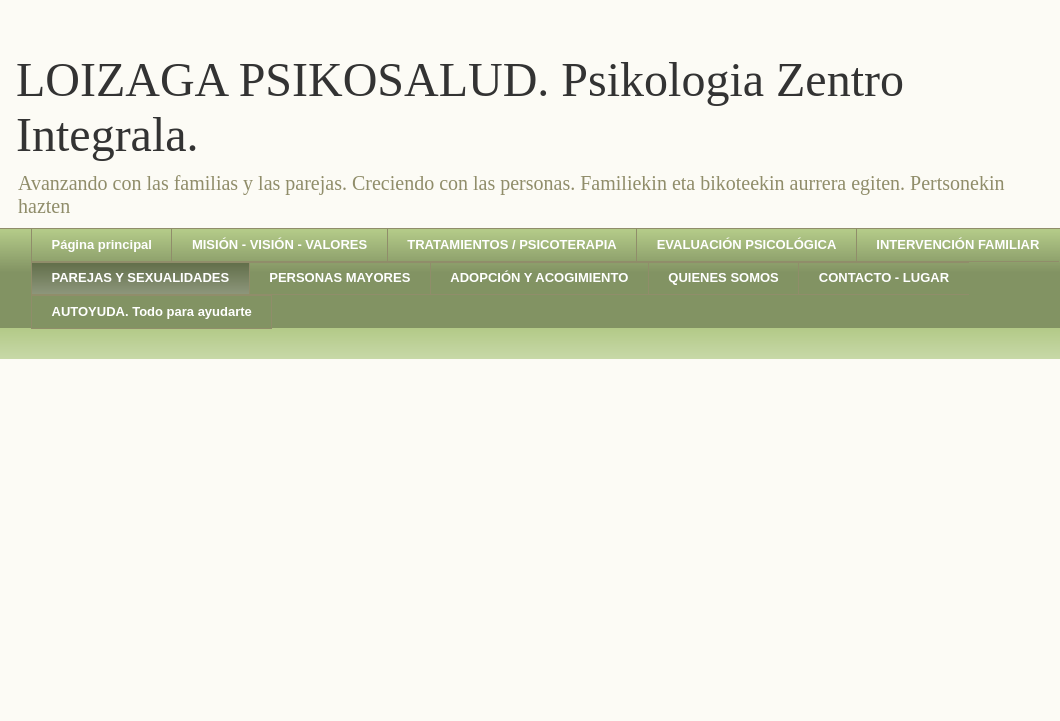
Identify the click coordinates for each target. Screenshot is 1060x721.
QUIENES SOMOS (723, 277)
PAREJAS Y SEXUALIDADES (141, 277)
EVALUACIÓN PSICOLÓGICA (747, 244)
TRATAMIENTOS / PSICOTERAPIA (511, 244)
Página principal (102, 244)
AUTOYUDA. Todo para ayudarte (152, 311)
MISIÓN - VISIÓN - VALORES (279, 244)
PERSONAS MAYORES (339, 277)
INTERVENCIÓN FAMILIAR (957, 244)
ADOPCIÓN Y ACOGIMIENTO (539, 277)
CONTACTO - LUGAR (884, 277)
